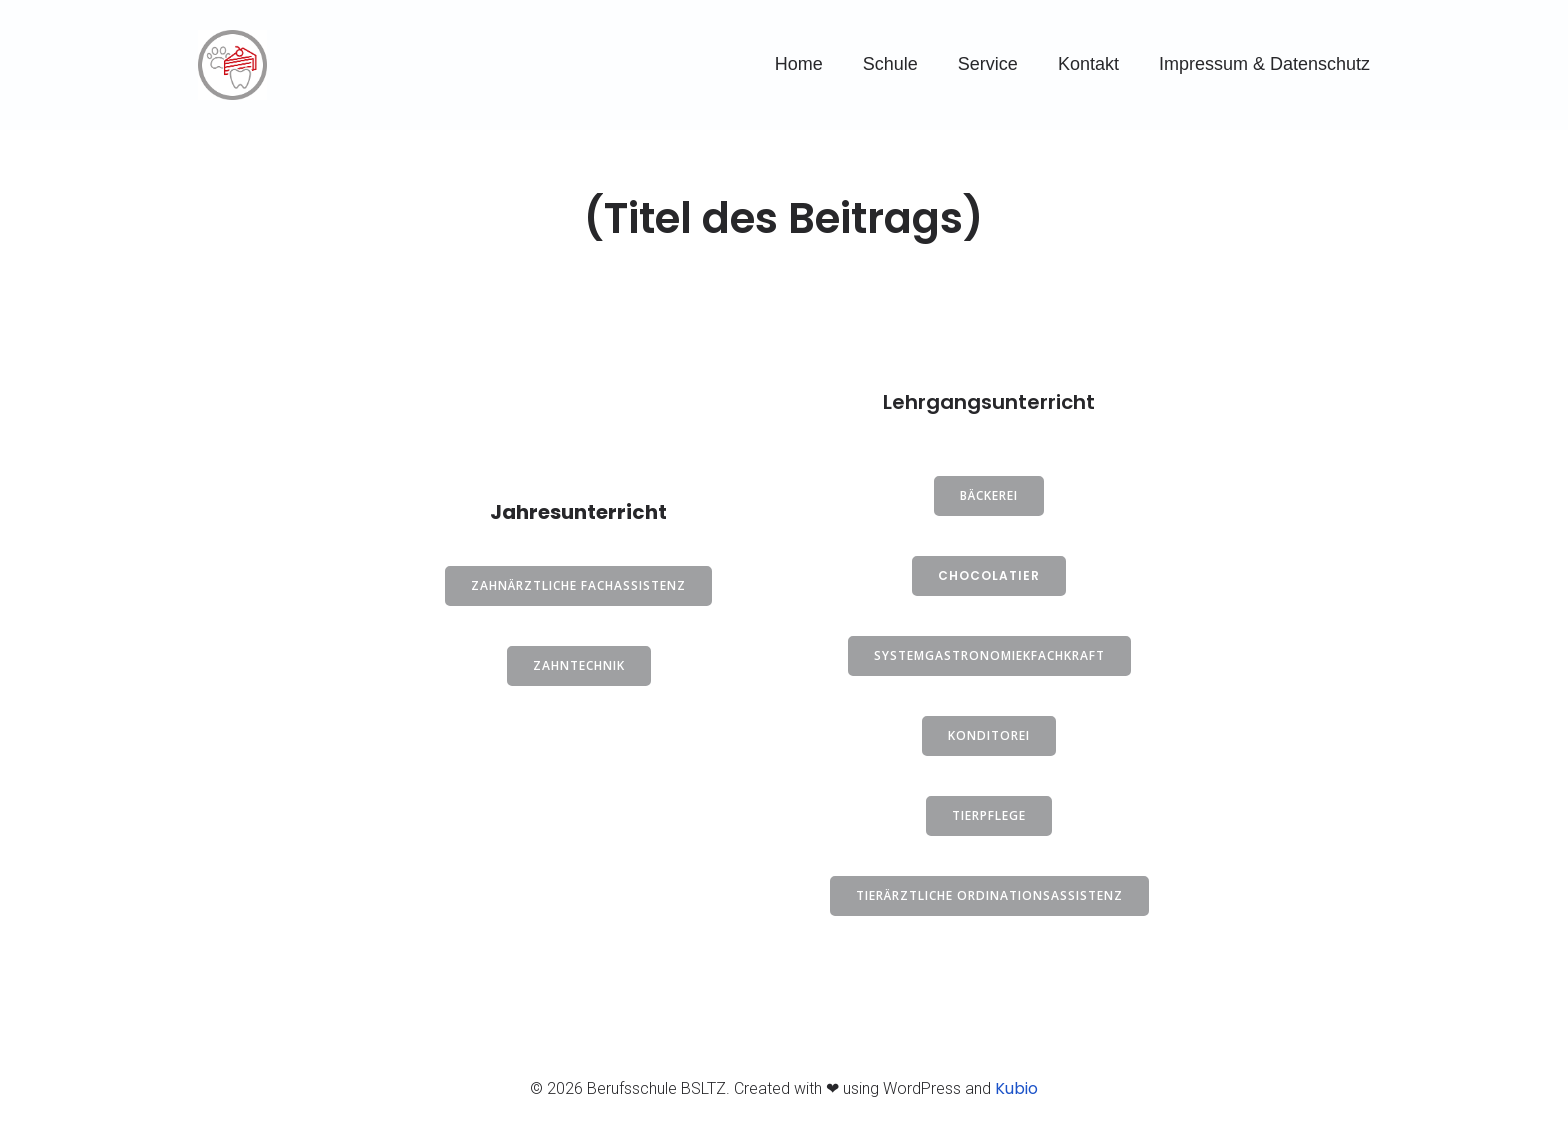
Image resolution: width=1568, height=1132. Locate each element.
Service (988, 64)
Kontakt (1088, 64)
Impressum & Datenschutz (1264, 64)
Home (799, 64)
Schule (890, 64)
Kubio (1016, 1088)
